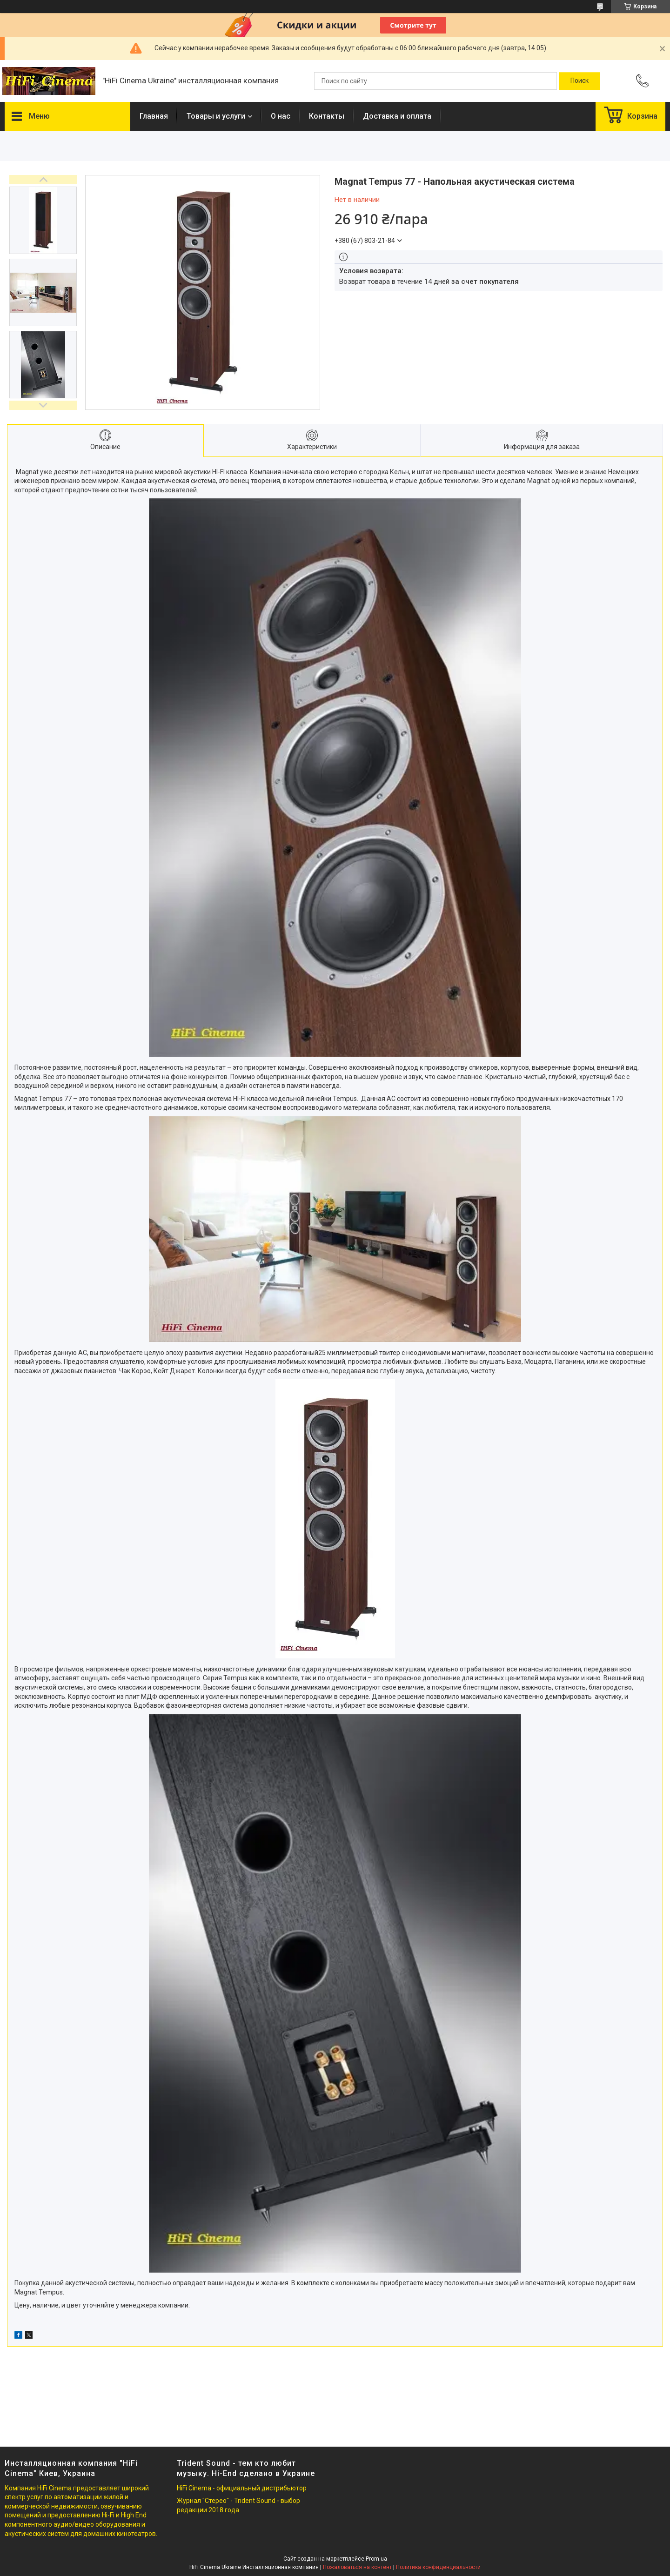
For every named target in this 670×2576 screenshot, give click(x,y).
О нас (280, 116)
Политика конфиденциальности (438, 2567)
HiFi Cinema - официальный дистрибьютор (242, 2488)
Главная (154, 116)
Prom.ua (376, 2559)
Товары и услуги (216, 116)
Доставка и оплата (397, 116)
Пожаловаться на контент (357, 2567)
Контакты (326, 116)
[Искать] (579, 81)
